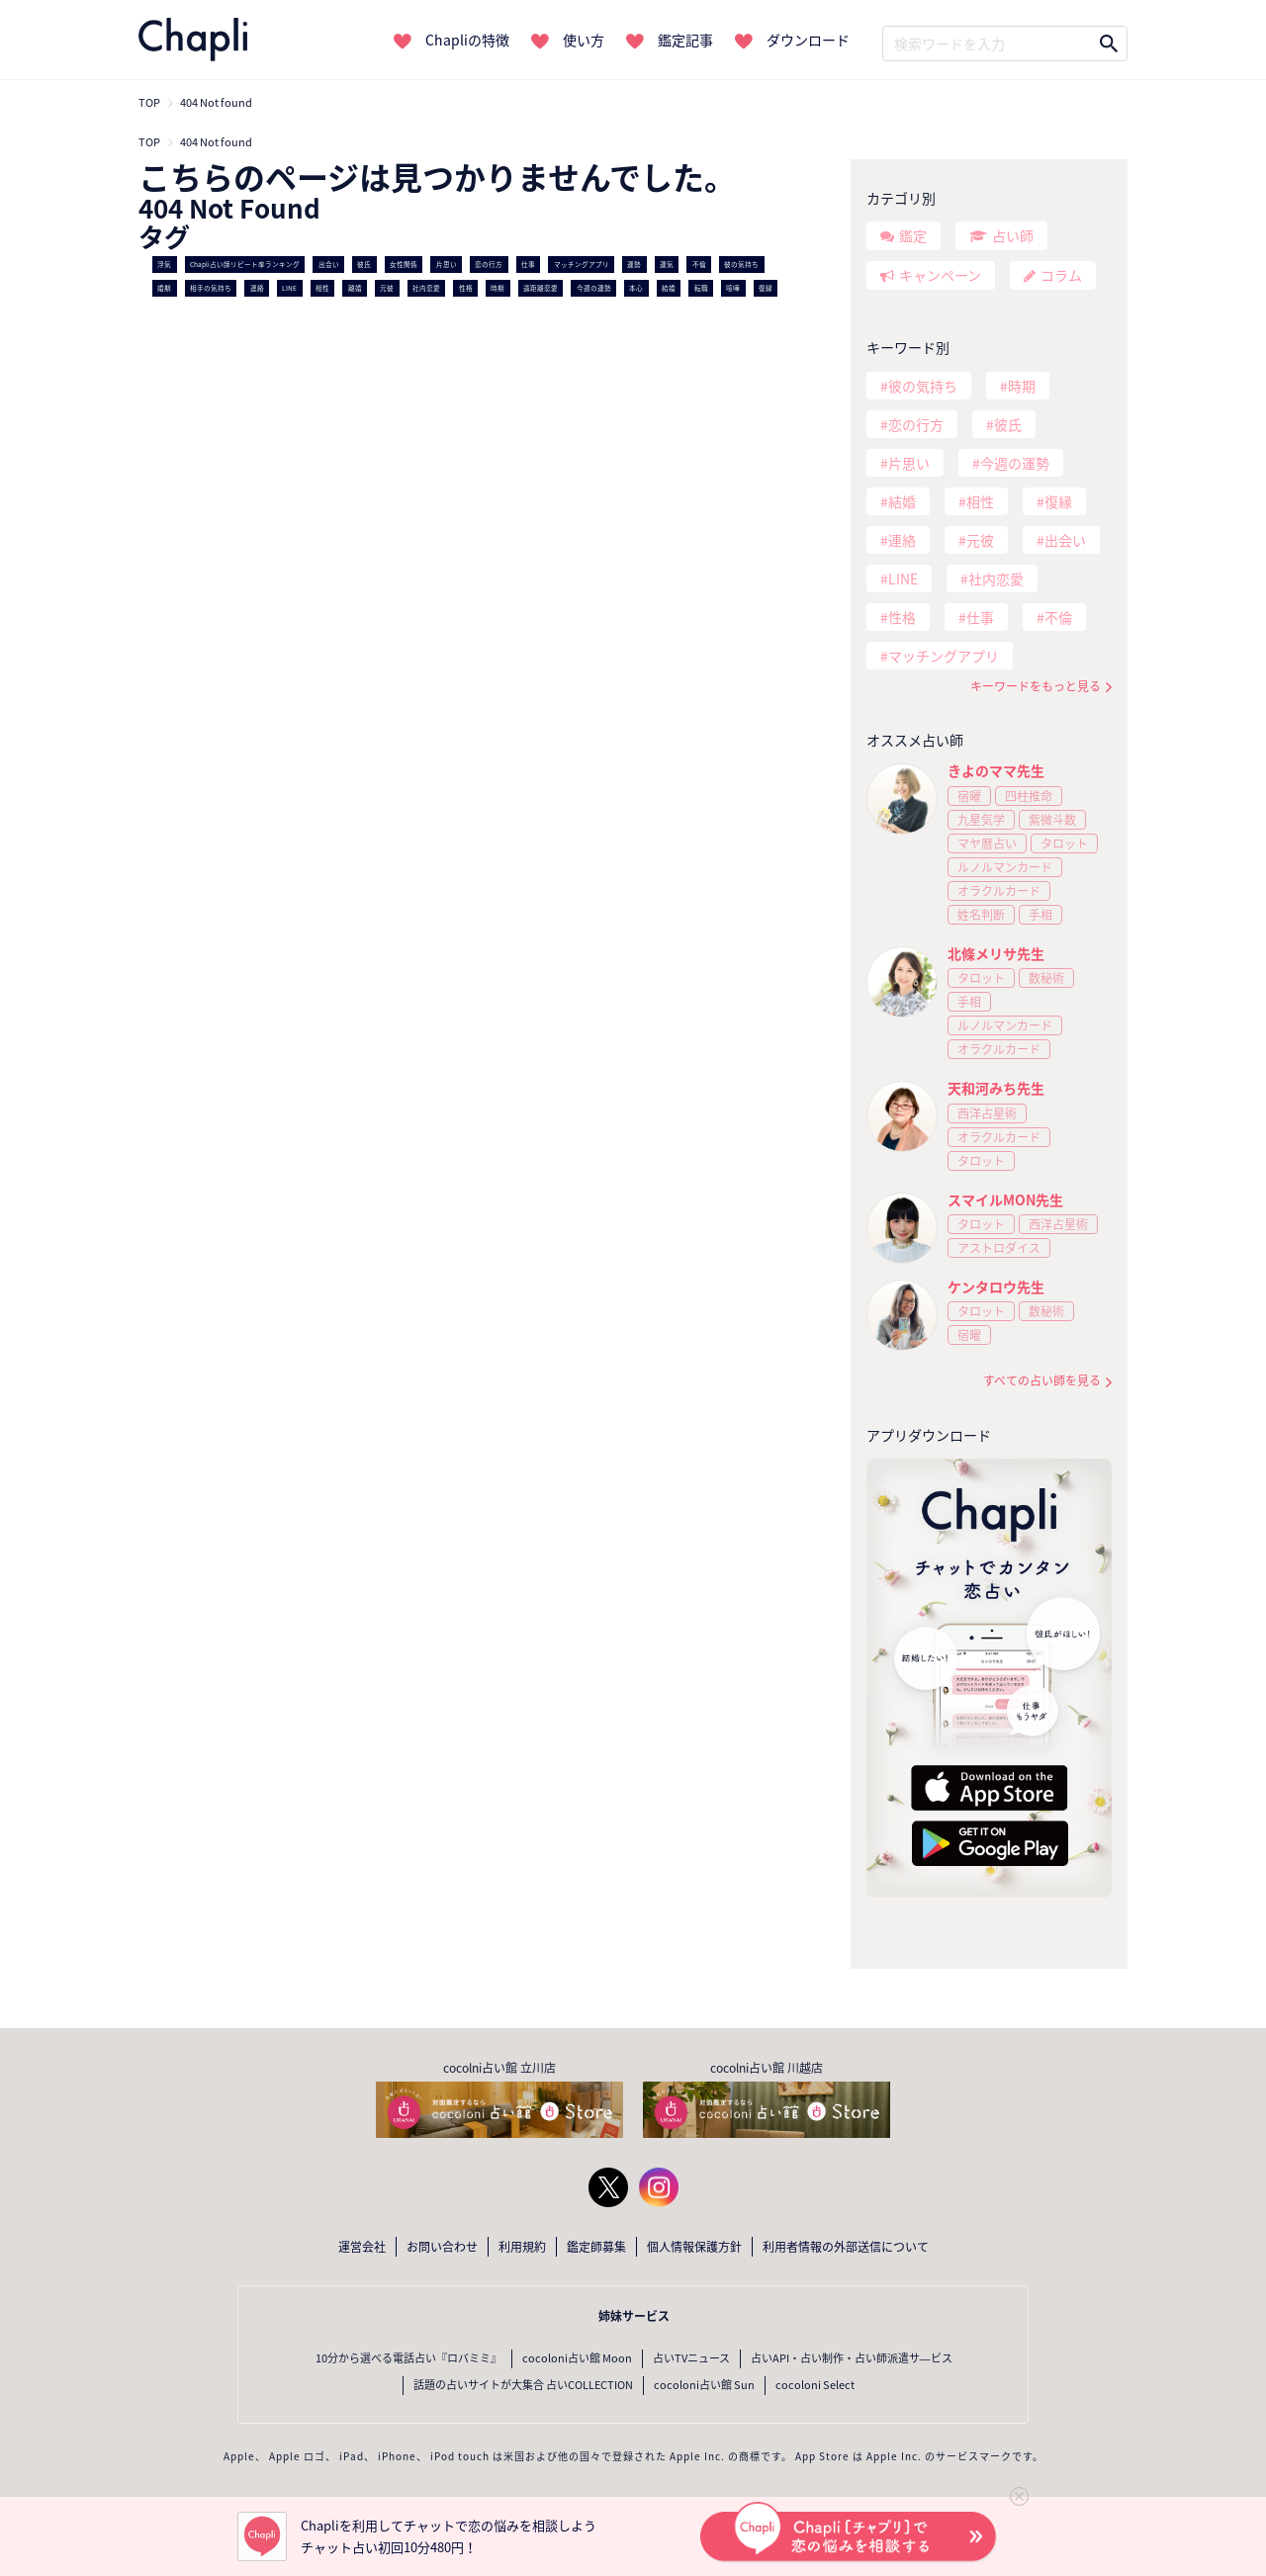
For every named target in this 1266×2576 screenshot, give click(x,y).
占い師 (1013, 235)
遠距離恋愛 (540, 288)
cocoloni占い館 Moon (577, 2358)
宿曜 (969, 796)
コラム (1061, 275)
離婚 (355, 288)
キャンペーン (940, 275)
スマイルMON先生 (1005, 1199)
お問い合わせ (442, 2247)
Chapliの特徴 (467, 39)
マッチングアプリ (581, 264)
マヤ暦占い (987, 843)
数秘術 (1046, 978)
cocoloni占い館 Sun (704, 2384)
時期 (497, 288)
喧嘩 (733, 288)
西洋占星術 (987, 1113)
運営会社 (362, 2247)
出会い (328, 264)
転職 (701, 288)
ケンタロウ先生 (996, 1286)
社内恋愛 (426, 288)
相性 (322, 288)
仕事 (528, 264)
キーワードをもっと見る (1035, 686)
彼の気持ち (741, 264)
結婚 (669, 288)
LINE (289, 288)
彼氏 (364, 264)
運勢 (634, 264)
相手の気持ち (210, 288)
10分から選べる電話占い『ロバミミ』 (408, 2358)
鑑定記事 (685, 39)
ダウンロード (808, 39)
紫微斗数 (1052, 820)
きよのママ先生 (996, 770)
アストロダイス (998, 1248)
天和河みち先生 (996, 1088)
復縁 (765, 288)
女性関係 (403, 264)
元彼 (387, 288)
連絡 (257, 288)
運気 (667, 264)
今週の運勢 (594, 288)
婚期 (164, 288)
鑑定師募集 (596, 2247)
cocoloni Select (815, 2384)
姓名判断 (981, 915)
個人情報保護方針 (694, 2247)
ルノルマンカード (1004, 867)
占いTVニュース (691, 2358)
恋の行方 (488, 264)
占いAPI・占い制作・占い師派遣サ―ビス (851, 2358)
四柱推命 (1028, 796)
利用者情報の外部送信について (846, 2247)
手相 (1040, 915)
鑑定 (913, 235)
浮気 (164, 264)
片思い (446, 264)
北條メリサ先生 (996, 953)
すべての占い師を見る (1042, 1381)
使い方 (583, 39)
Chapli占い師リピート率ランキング (245, 264)
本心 (636, 288)
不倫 (699, 264)
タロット (1064, 843)
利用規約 (522, 2247)
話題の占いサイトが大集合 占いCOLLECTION (523, 2384)
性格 (466, 288)
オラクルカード (998, 891)
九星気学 (981, 820)
